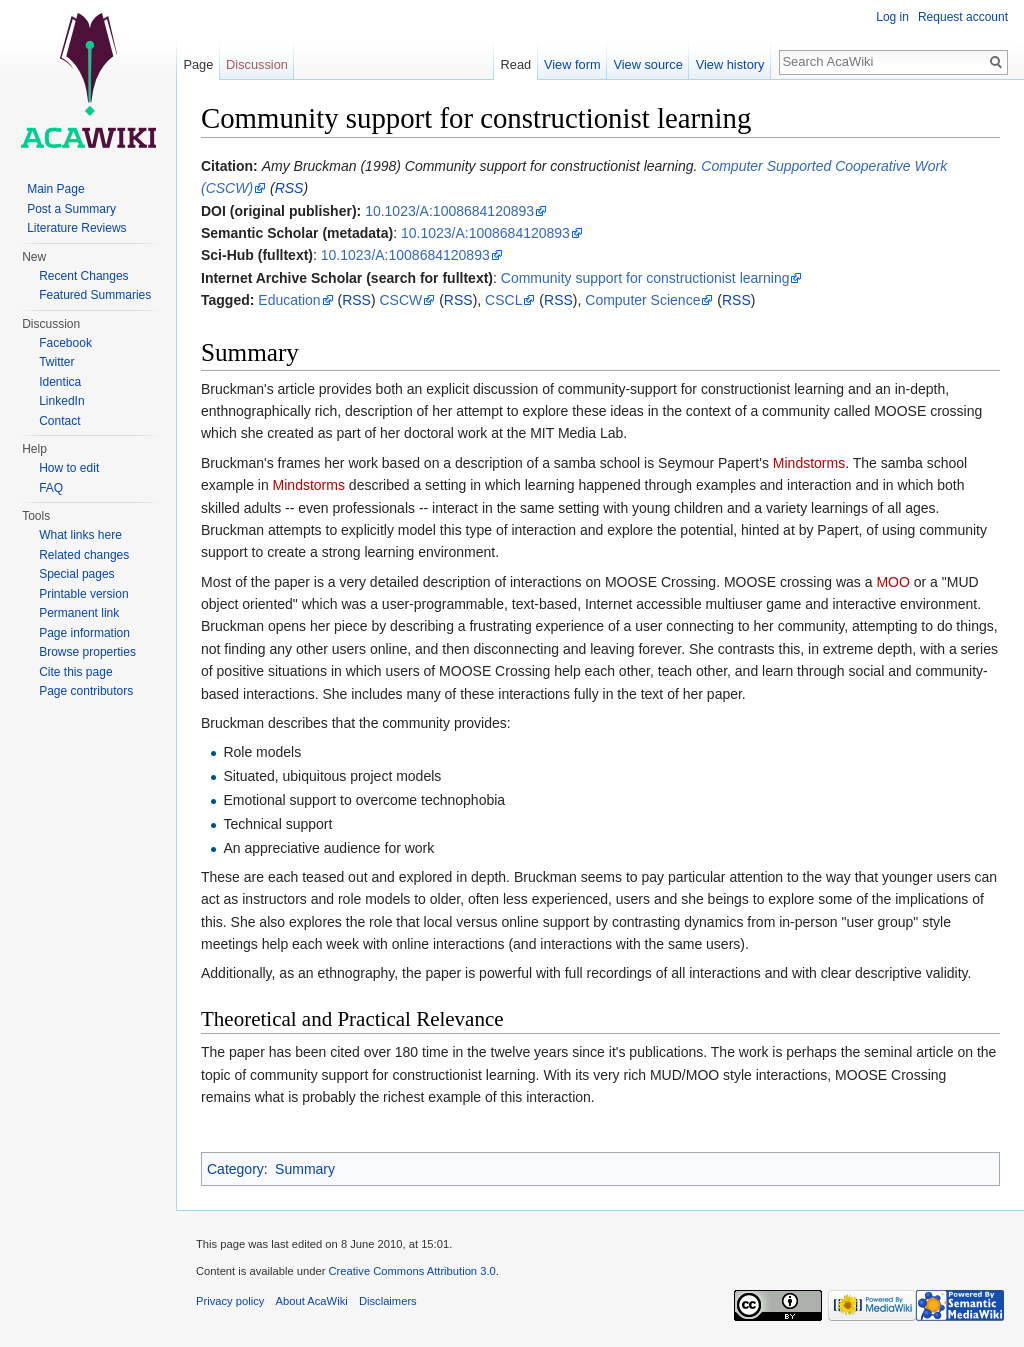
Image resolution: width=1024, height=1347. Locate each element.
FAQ (51, 488)
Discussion (257, 64)
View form (572, 64)
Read (516, 64)
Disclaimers (388, 1301)
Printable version (83, 594)
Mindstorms (809, 463)
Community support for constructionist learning (645, 278)
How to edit (69, 468)
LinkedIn (61, 401)
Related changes (84, 555)
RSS (289, 188)
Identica (60, 382)
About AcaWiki (312, 1301)
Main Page (55, 189)
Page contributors (86, 691)
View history (730, 64)
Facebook (65, 343)
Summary (305, 1169)
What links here (80, 535)
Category (235, 1169)
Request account (963, 17)
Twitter (56, 362)
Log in (892, 17)
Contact (59, 421)
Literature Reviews (76, 228)
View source (647, 64)
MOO (892, 582)
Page (198, 64)
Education (289, 300)
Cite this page (75, 672)
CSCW (401, 300)
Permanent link (79, 613)
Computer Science (642, 300)
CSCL (503, 300)
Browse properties (87, 652)
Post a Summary (71, 209)
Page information (84, 633)
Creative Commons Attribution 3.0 (411, 1271)
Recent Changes (83, 276)
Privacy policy (230, 1301)
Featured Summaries (95, 295)
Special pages (76, 574)
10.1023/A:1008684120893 (449, 211)
